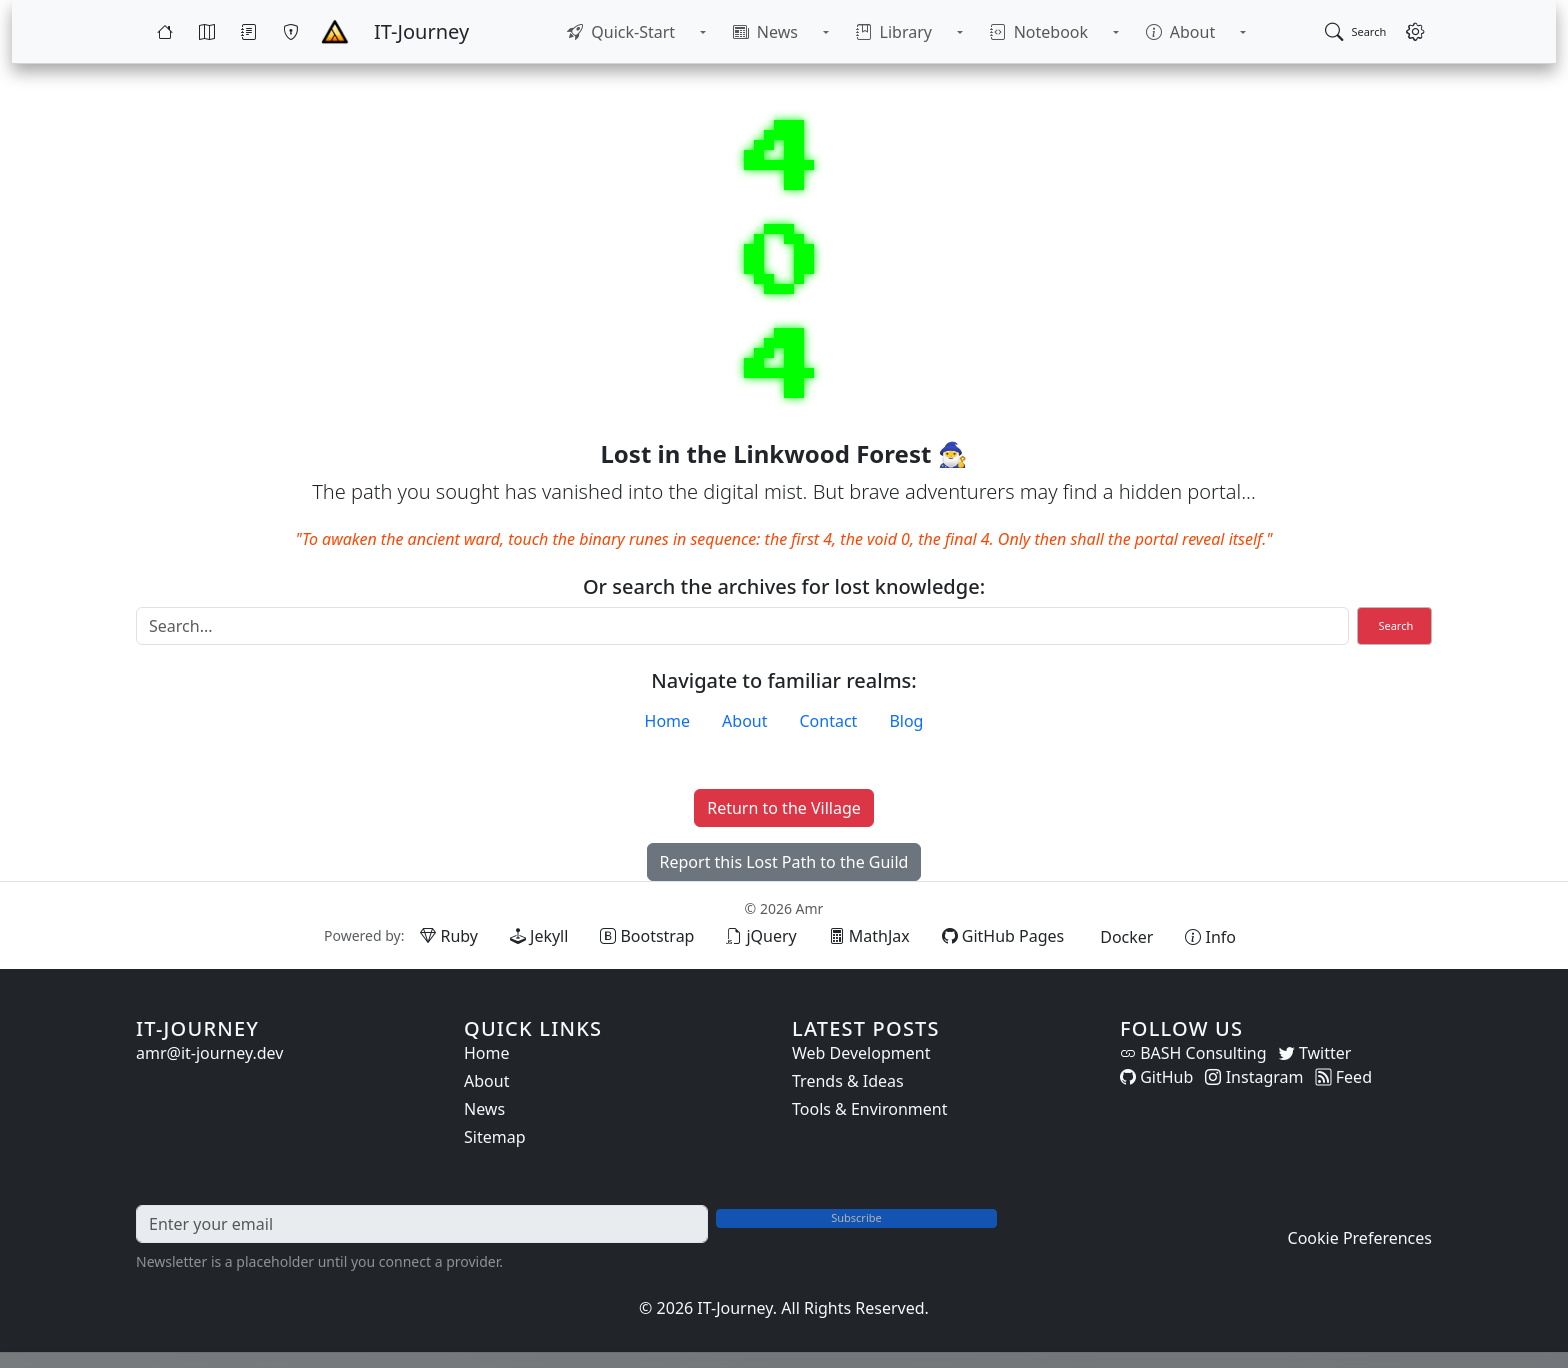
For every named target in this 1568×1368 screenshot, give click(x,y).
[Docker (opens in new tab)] (1124, 937)
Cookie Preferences (1360, 1238)
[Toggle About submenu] (1194, 32)
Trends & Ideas (848, 1081)
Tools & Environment (870, 1109)
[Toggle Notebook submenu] (1086, 32)
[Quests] (249, 32)
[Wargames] (291, 32)
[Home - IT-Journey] (335, 32)
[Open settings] (1415, 32)
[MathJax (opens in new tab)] (869, 936)
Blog (906, 721)
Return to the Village (784, 808)
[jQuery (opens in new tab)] (761, 936)
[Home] (165, 32)
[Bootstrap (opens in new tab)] (647, 936)
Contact (829, 721)
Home (668, 721)
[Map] (207, 32)
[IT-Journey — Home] (421, 32)
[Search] (742, 626)
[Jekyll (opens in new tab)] (539, 936)
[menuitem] (661, 32)
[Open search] (1355, 32)
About (744, 721)
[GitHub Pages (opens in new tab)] (1003, 936)
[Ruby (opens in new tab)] (449, 936)
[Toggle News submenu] (836, 32)
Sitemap (495, 1137)
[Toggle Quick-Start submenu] (732, 32)
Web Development (861, 1053)
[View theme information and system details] (1210, 937)
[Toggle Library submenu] (950, 32)
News (484, 1109)
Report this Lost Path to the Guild (784, 862)
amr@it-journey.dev (209, 1053)
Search (1395, 625)
